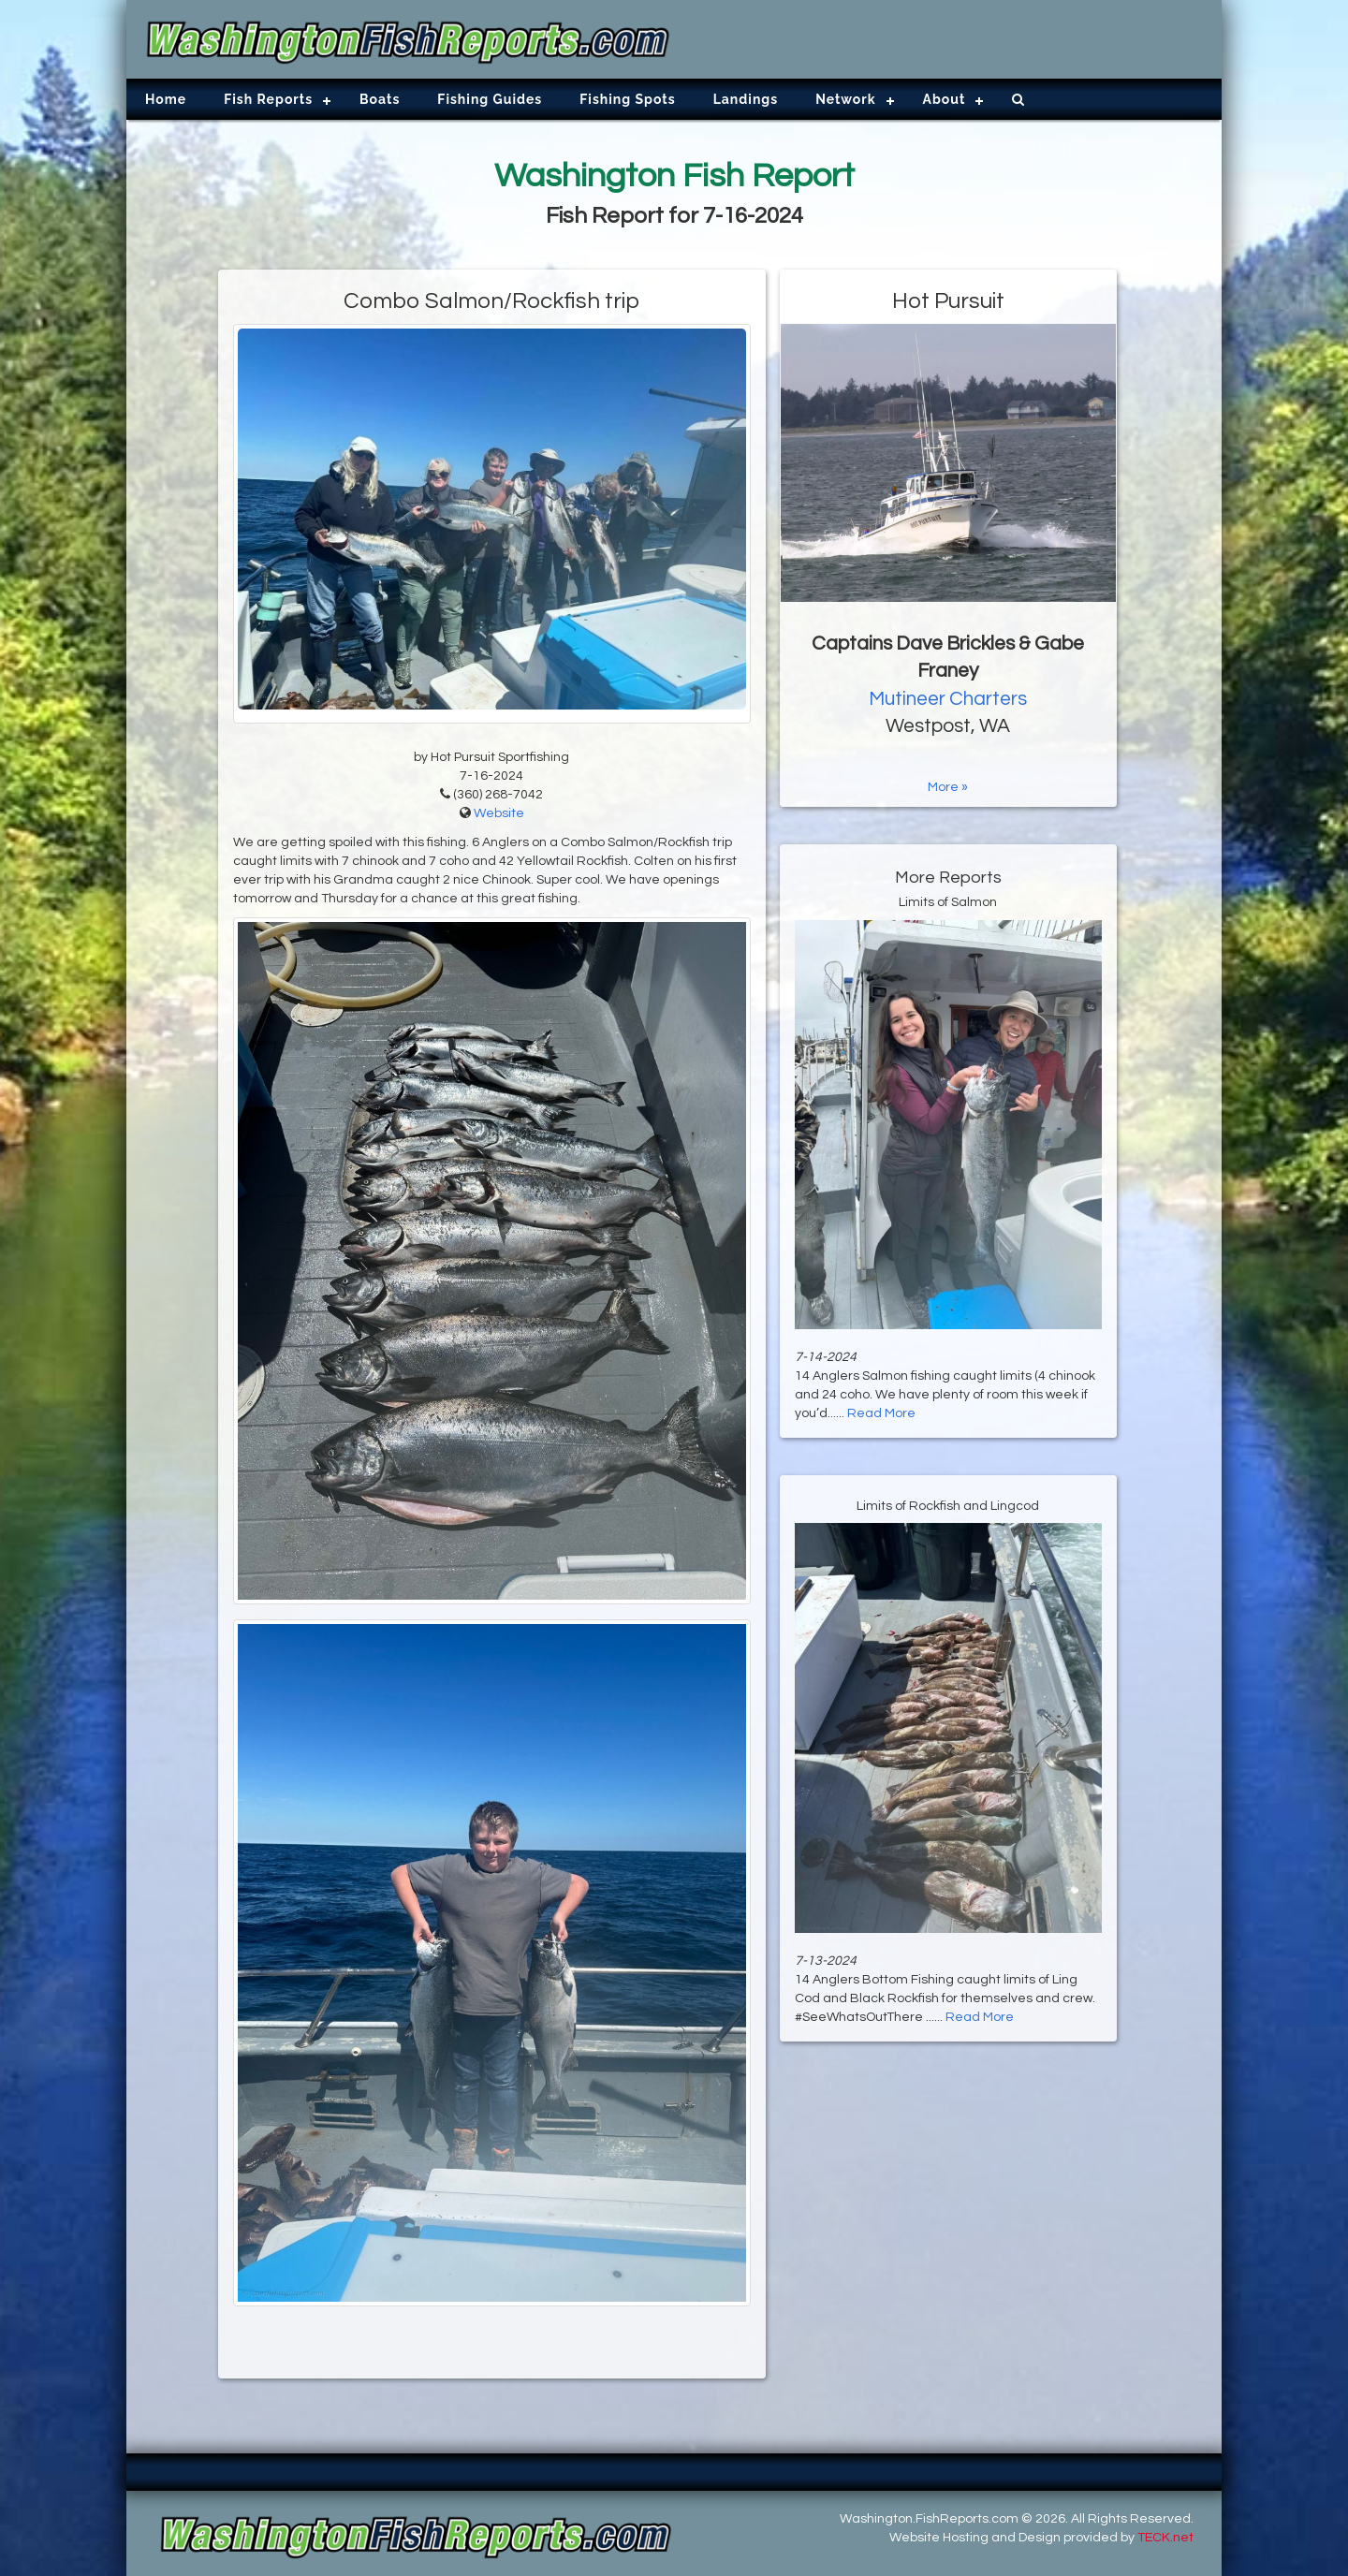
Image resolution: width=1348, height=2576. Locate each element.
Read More (881, 1413)
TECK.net (1165, 2537)
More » (948, 787)
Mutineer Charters (948, 699)
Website (499, 813)
